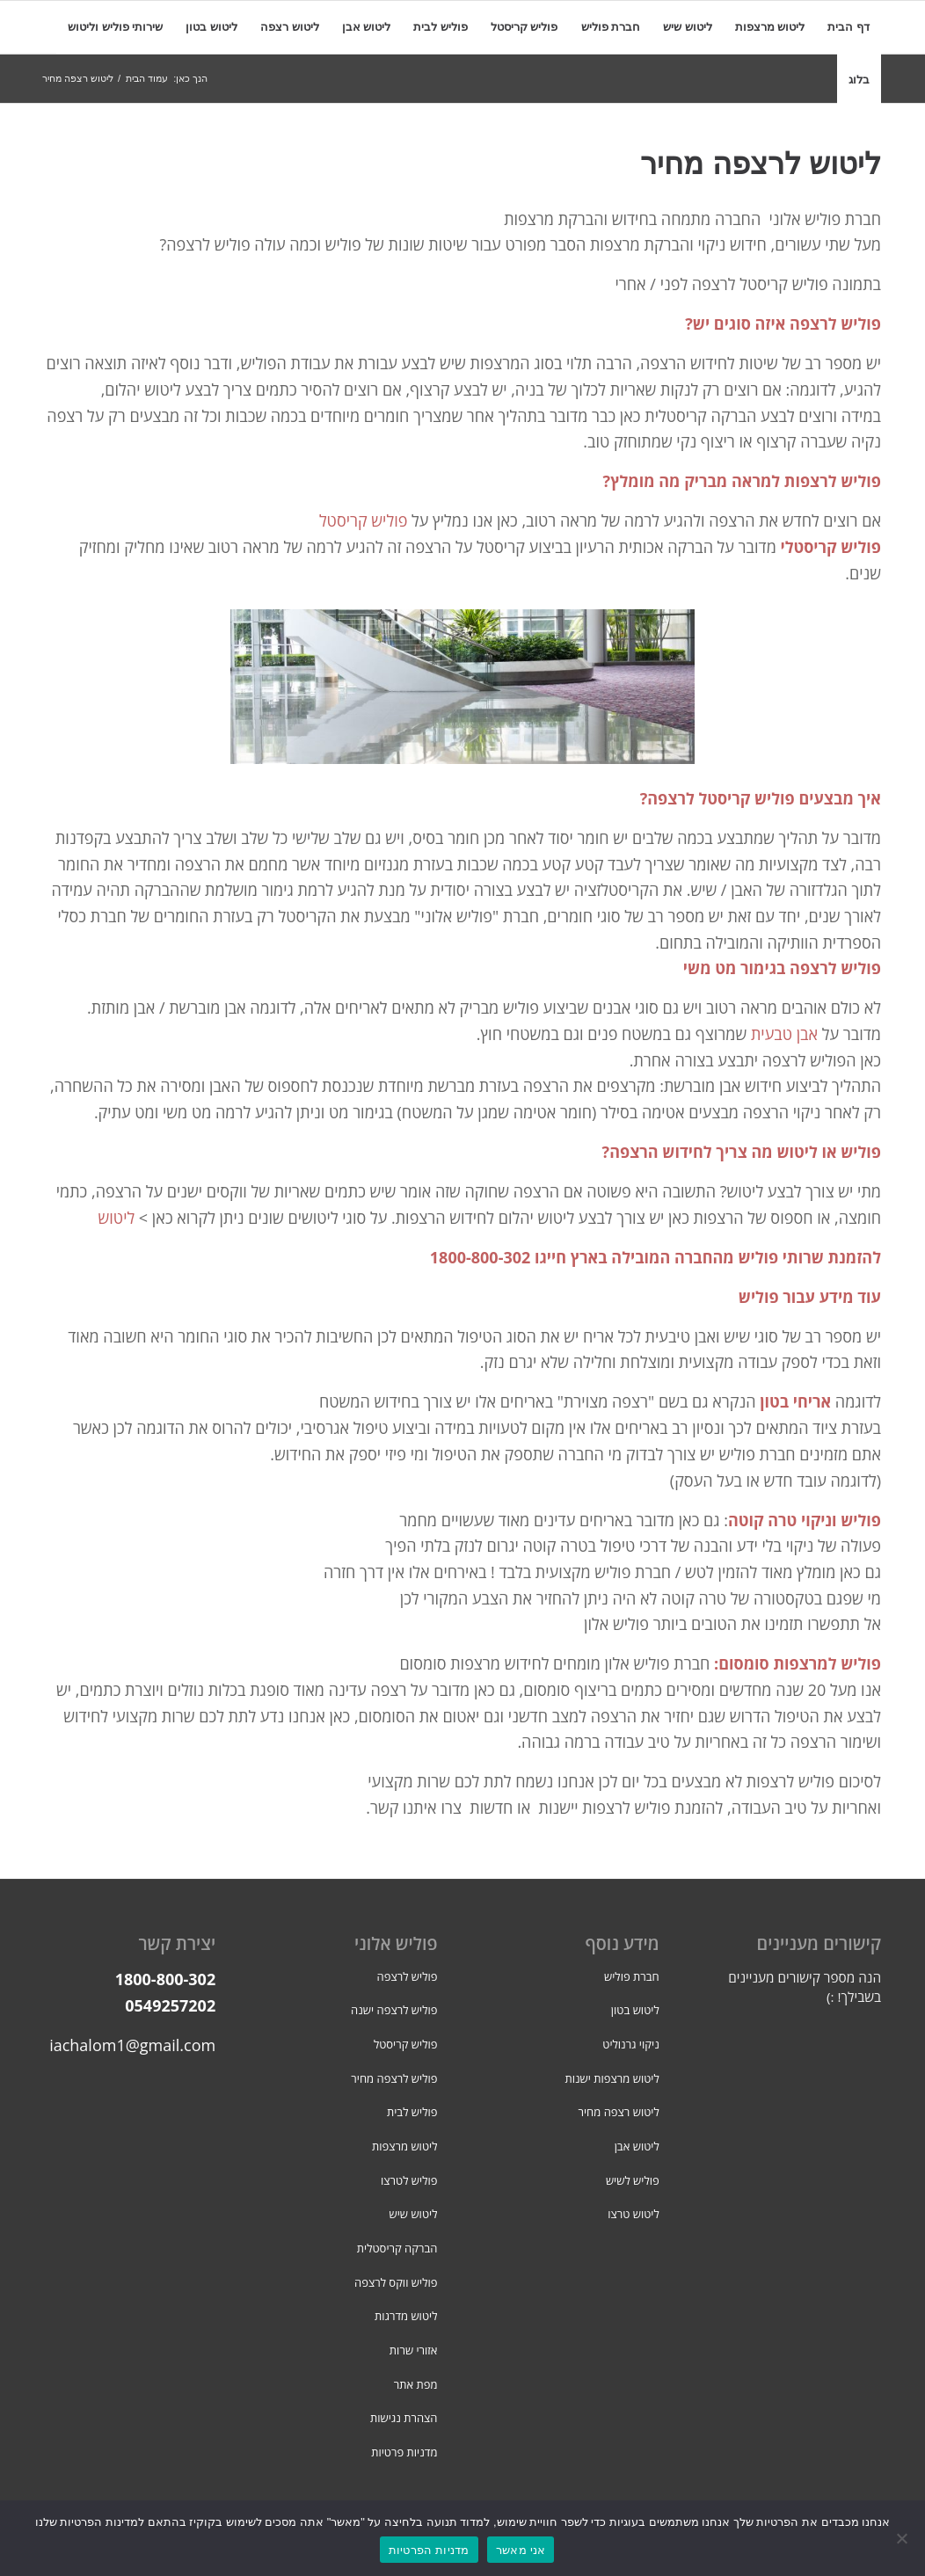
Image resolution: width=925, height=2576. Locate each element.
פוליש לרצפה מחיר (394, 2078)
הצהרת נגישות (403, 2418)
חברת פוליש (631, 1976)
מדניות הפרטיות (429, 2550)
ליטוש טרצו (633, 2214)
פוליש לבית (412, 2112)
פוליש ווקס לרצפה (395, 2282)
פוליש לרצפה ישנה (394, 2010)
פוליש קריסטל (363, 520)
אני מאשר (521, 2550)
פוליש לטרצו (409, 2180)
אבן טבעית (784, 1033)
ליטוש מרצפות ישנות (611, 2078)
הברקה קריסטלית (397, 2248)
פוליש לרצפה (407, 1976)
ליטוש (116, 1217)
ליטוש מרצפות (405, 2146)
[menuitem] (848, 27)
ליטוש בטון (635, 2010)
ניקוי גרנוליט (630, 2044)
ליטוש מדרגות (406, 2316)
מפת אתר (416, 2384)
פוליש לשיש (632, 2180)
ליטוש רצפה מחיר (618, 2112)
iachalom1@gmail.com (132, 2045)
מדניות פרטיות (404, 2452)
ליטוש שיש (414, 2214)
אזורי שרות (414, 2350)
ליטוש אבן (637, 2146)
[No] (903, 2538)
